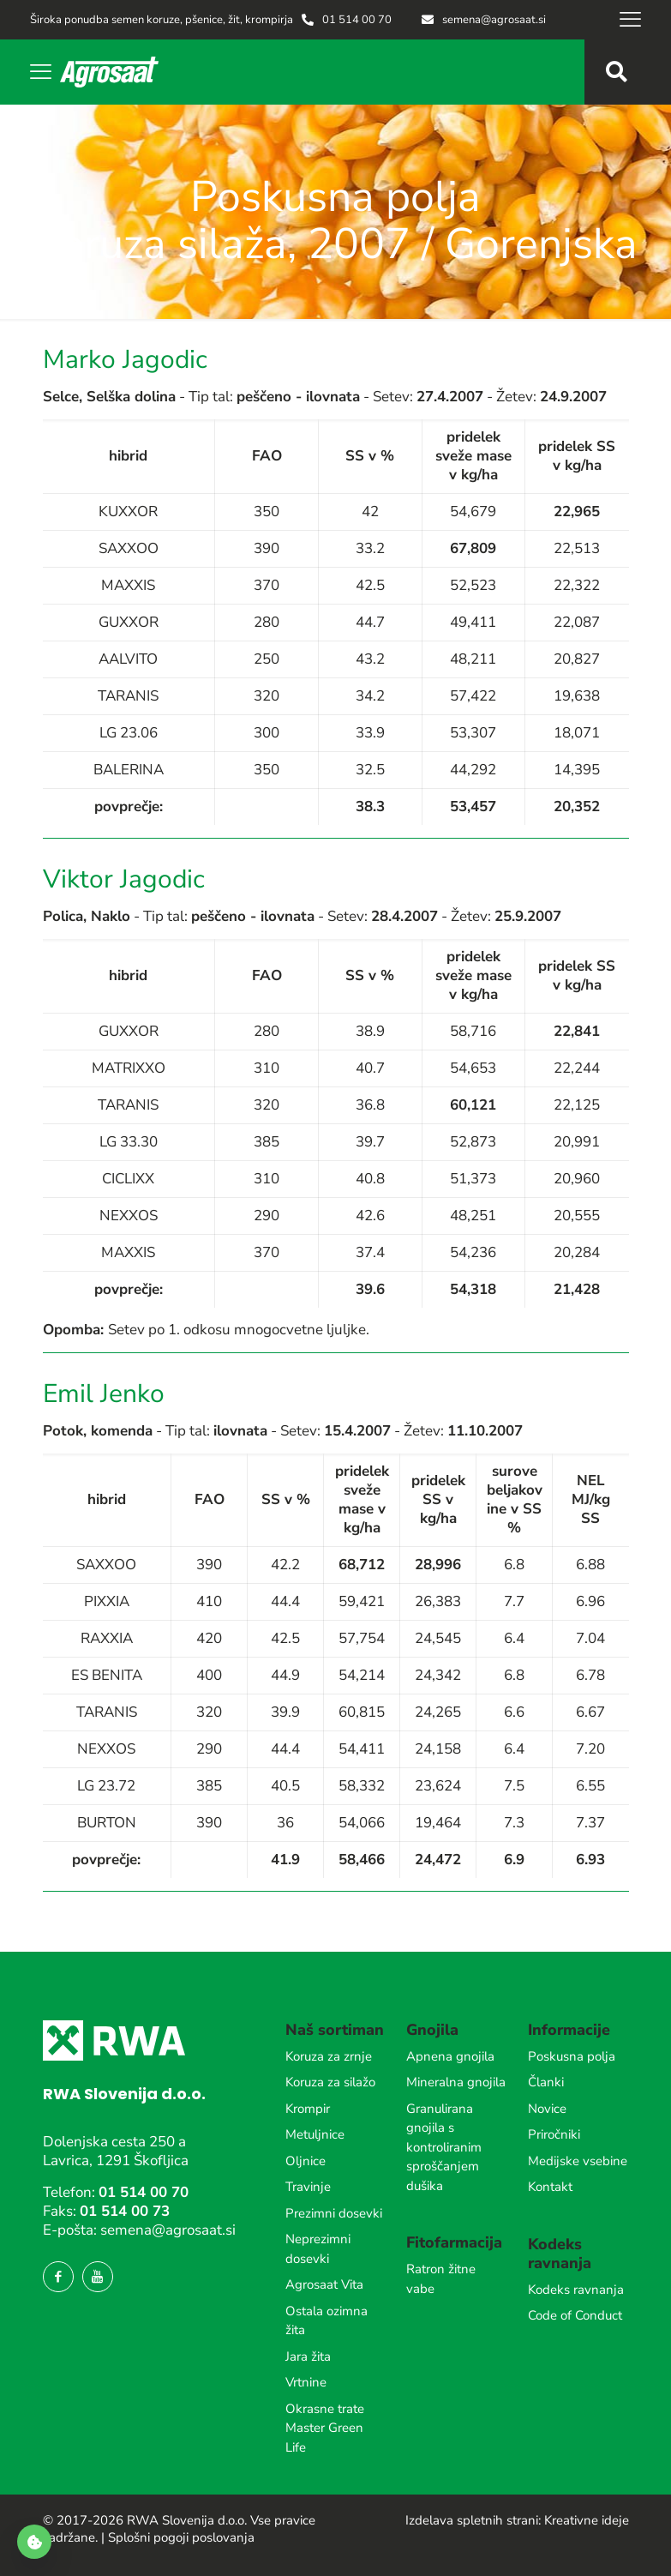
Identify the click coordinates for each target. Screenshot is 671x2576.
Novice (547, 2108)
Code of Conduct (575, 2315)
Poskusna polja (571, 2056)
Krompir (307, 2108)
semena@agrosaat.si (168, 2230)
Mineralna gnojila (456, 2082)
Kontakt (550, 2186)
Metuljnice (314, 2134)
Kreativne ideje (586, 2520)
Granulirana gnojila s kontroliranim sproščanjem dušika (444, 2147)
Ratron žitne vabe (441, 2278)
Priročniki (554, 2134)
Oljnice (305, 2161)
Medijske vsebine (577, 2161)
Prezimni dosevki (333, 2213)
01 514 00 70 (144, 2192)
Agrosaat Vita (324, 2284)
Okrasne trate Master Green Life (324, 2428)
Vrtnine (306, 2382)
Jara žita (308, 2356)
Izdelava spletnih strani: (473, 2520)
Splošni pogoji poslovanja (181, 2537)
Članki (546, 2082)
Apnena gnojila (450, 2056)
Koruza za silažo (330, 2082)
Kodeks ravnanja (576, 2289)
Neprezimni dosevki (317, 2248)
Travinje (308, 2186)
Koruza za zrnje (328, 2056)
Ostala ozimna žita (326, 2320)
